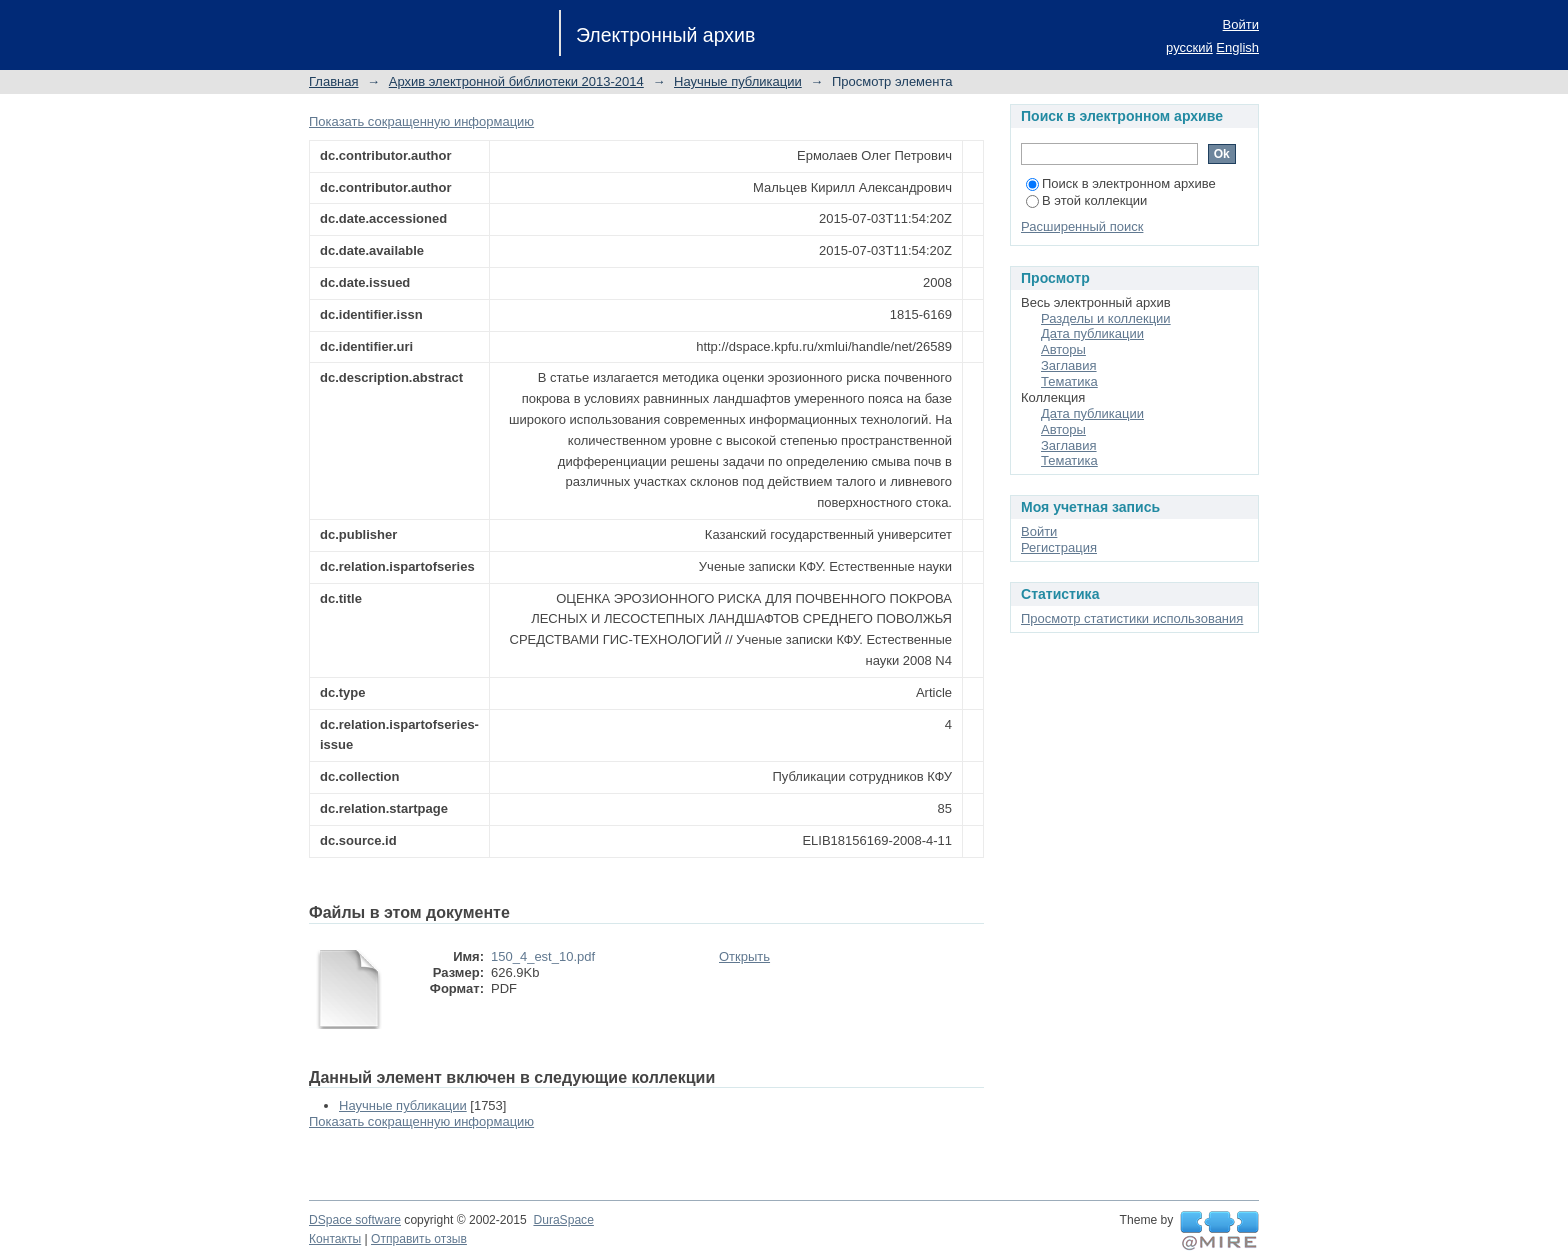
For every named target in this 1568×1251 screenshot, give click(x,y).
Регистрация (1059, 547)
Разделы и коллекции (1106, 318)
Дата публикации (1092, 333)
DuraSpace (563, 1220)
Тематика (1069, 381)
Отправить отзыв (419, 1239)
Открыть (744, 956)
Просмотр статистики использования (1132, 618)
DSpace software (355, 1220)
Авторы (1063, 349)
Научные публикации (738, 81)
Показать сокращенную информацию (421, 121)
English (1237, 47)
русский (1189, 47)
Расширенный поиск (1082, 226)
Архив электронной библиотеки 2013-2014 (516, 81)
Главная (333, 81)
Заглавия (1069, 365)
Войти (1241, 24)
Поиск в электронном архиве (1121, 183)
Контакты (335, 1239)
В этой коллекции (1086, 200)
